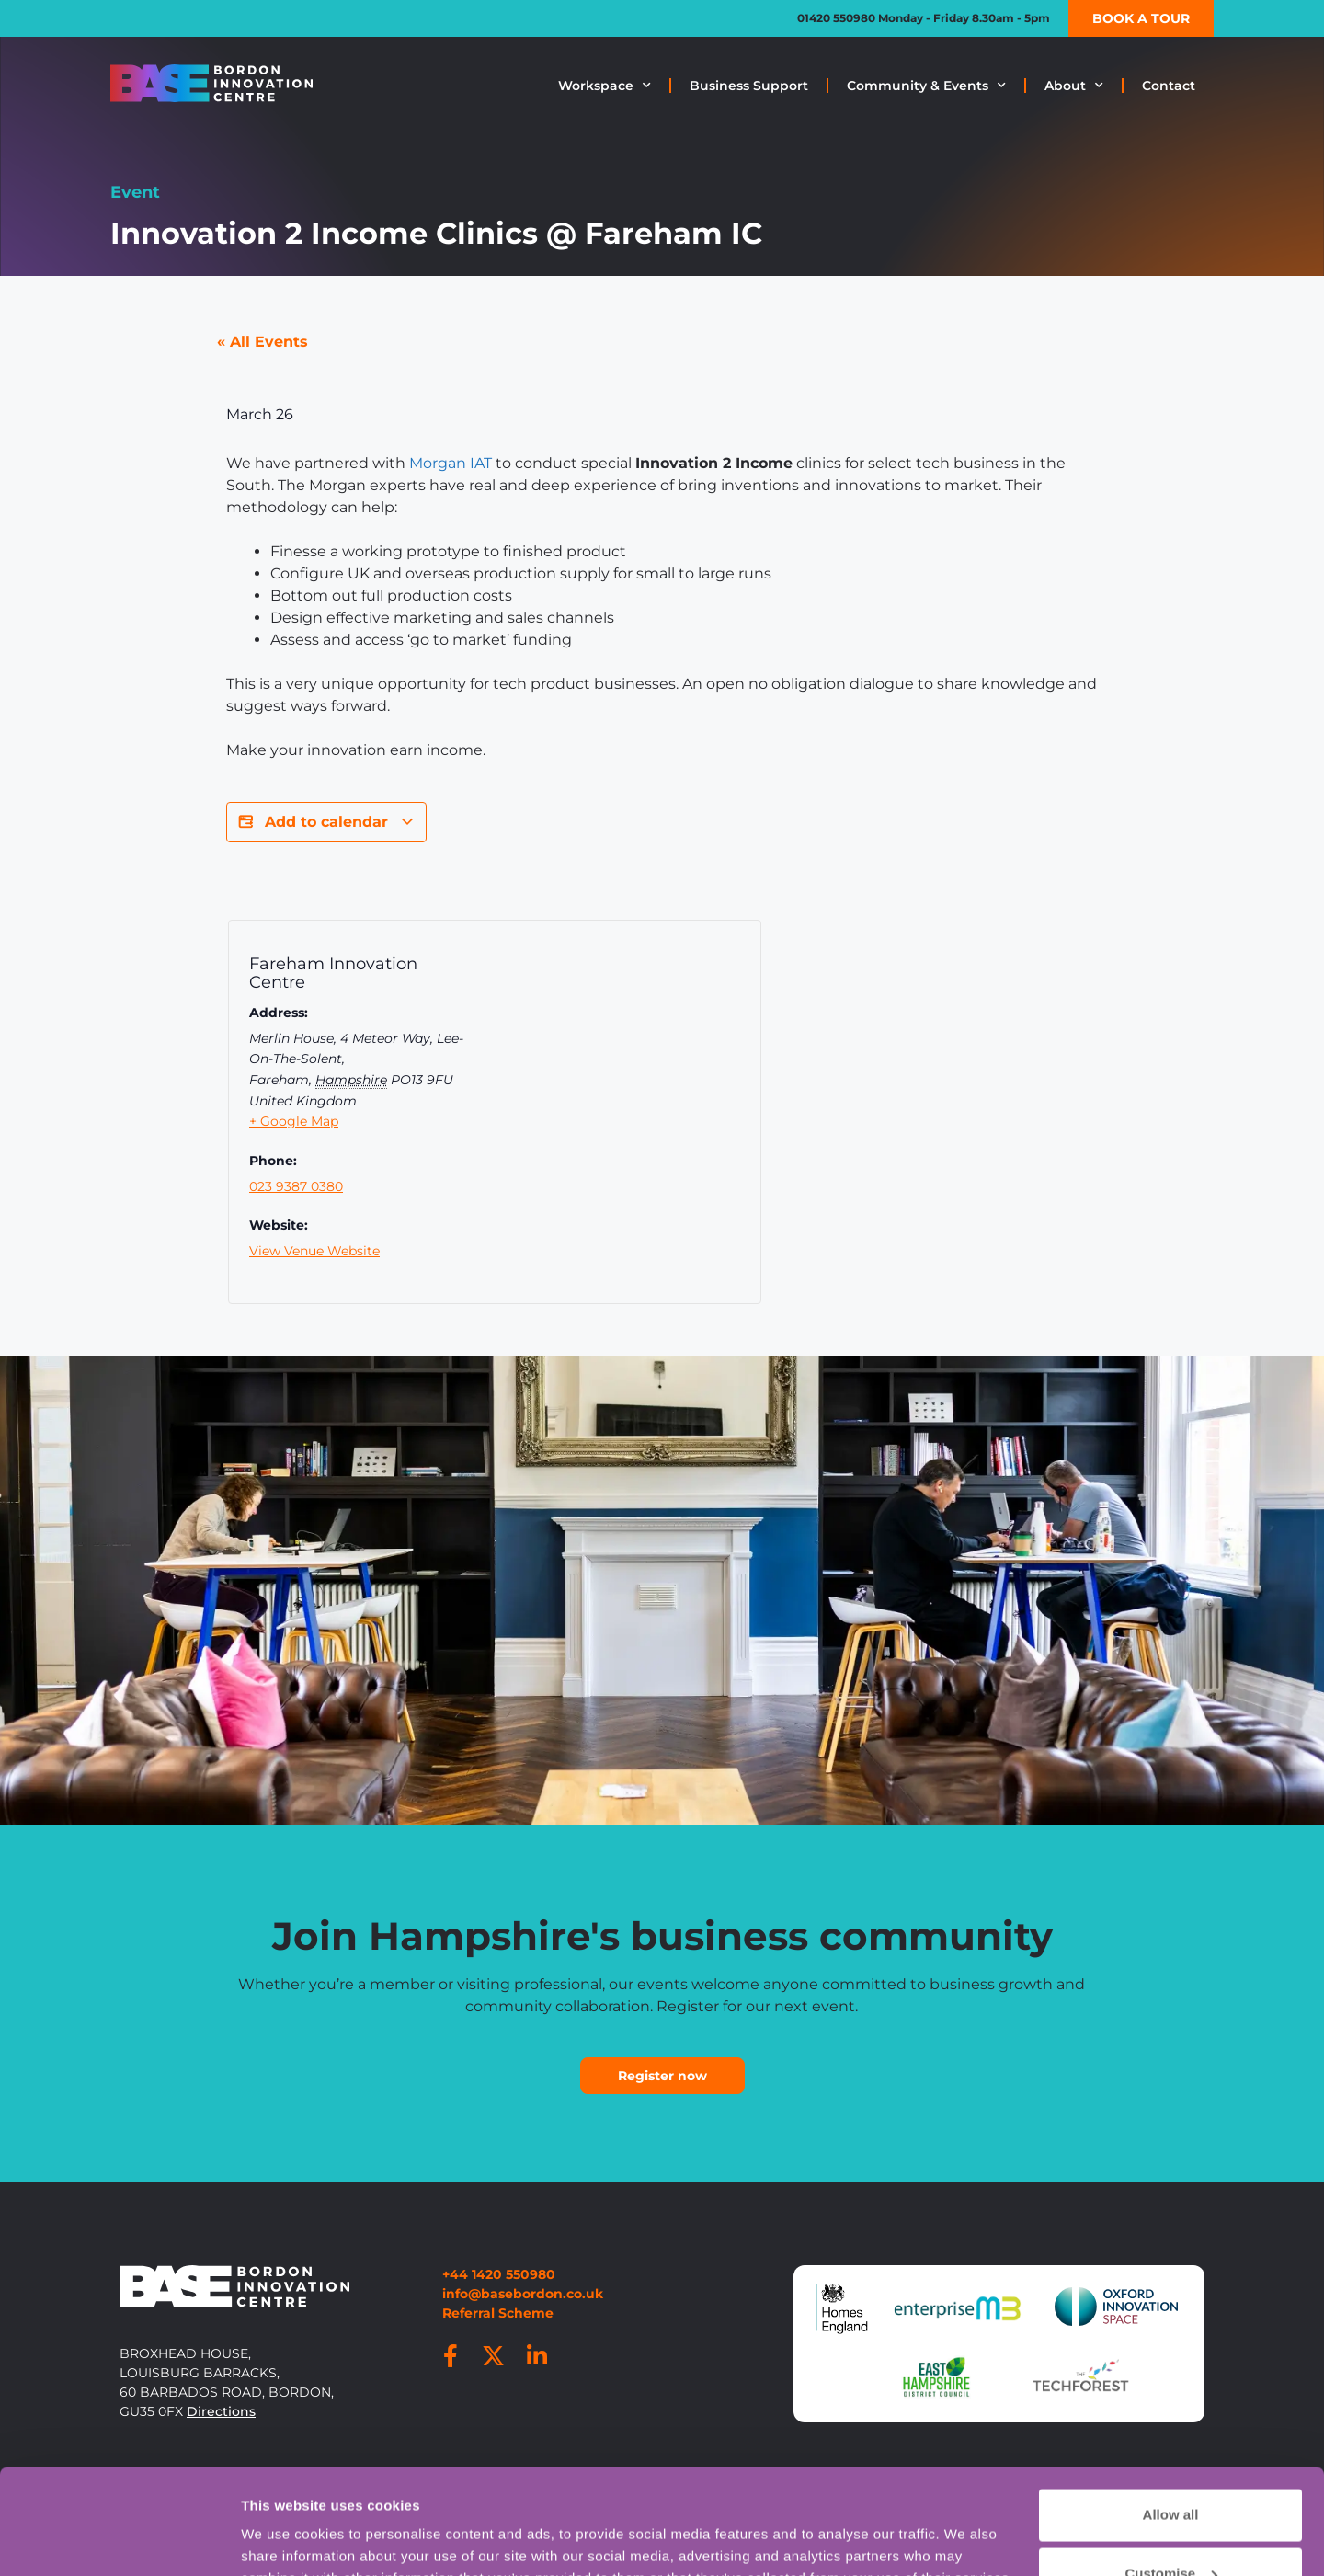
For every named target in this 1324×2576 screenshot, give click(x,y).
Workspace (604, 85)
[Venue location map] (638, 1117)
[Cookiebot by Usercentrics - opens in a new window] (119, 2540)
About (1073, 85)
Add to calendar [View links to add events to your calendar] (326, 822)
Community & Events (926, 85)
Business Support (749, 85)
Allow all (1171, 2410)
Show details (283, 2524)
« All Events (262, 341)
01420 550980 (836, 18)
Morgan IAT (450, 463)
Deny (1171, 2528)
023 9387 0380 (296, 1186)
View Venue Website (314, 1250)
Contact (1168, 85)
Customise (1170, 2469)
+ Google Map (293, 1121)
